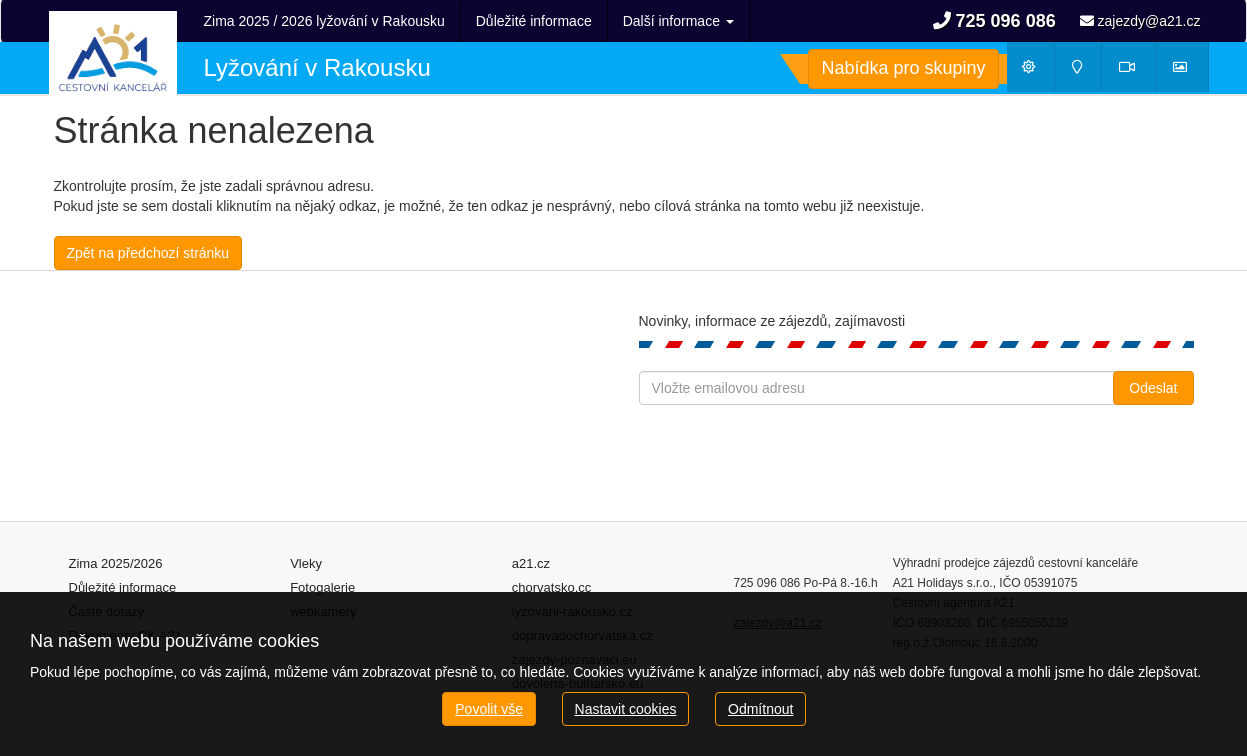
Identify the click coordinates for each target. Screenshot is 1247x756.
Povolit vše (489, 709)
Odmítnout (760, 709)
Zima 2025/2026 (116, 563)
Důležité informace (534, 21)
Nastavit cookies (626, 709)
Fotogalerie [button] (1189, 71)
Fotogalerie (322, 587)
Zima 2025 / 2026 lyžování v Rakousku (324, 21)
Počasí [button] (1037, 71)
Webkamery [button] (1138, 71)
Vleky (306, 563)
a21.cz (531, 563)
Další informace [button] (678, 21)
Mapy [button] (1084, 71)
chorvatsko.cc (551, 587)
